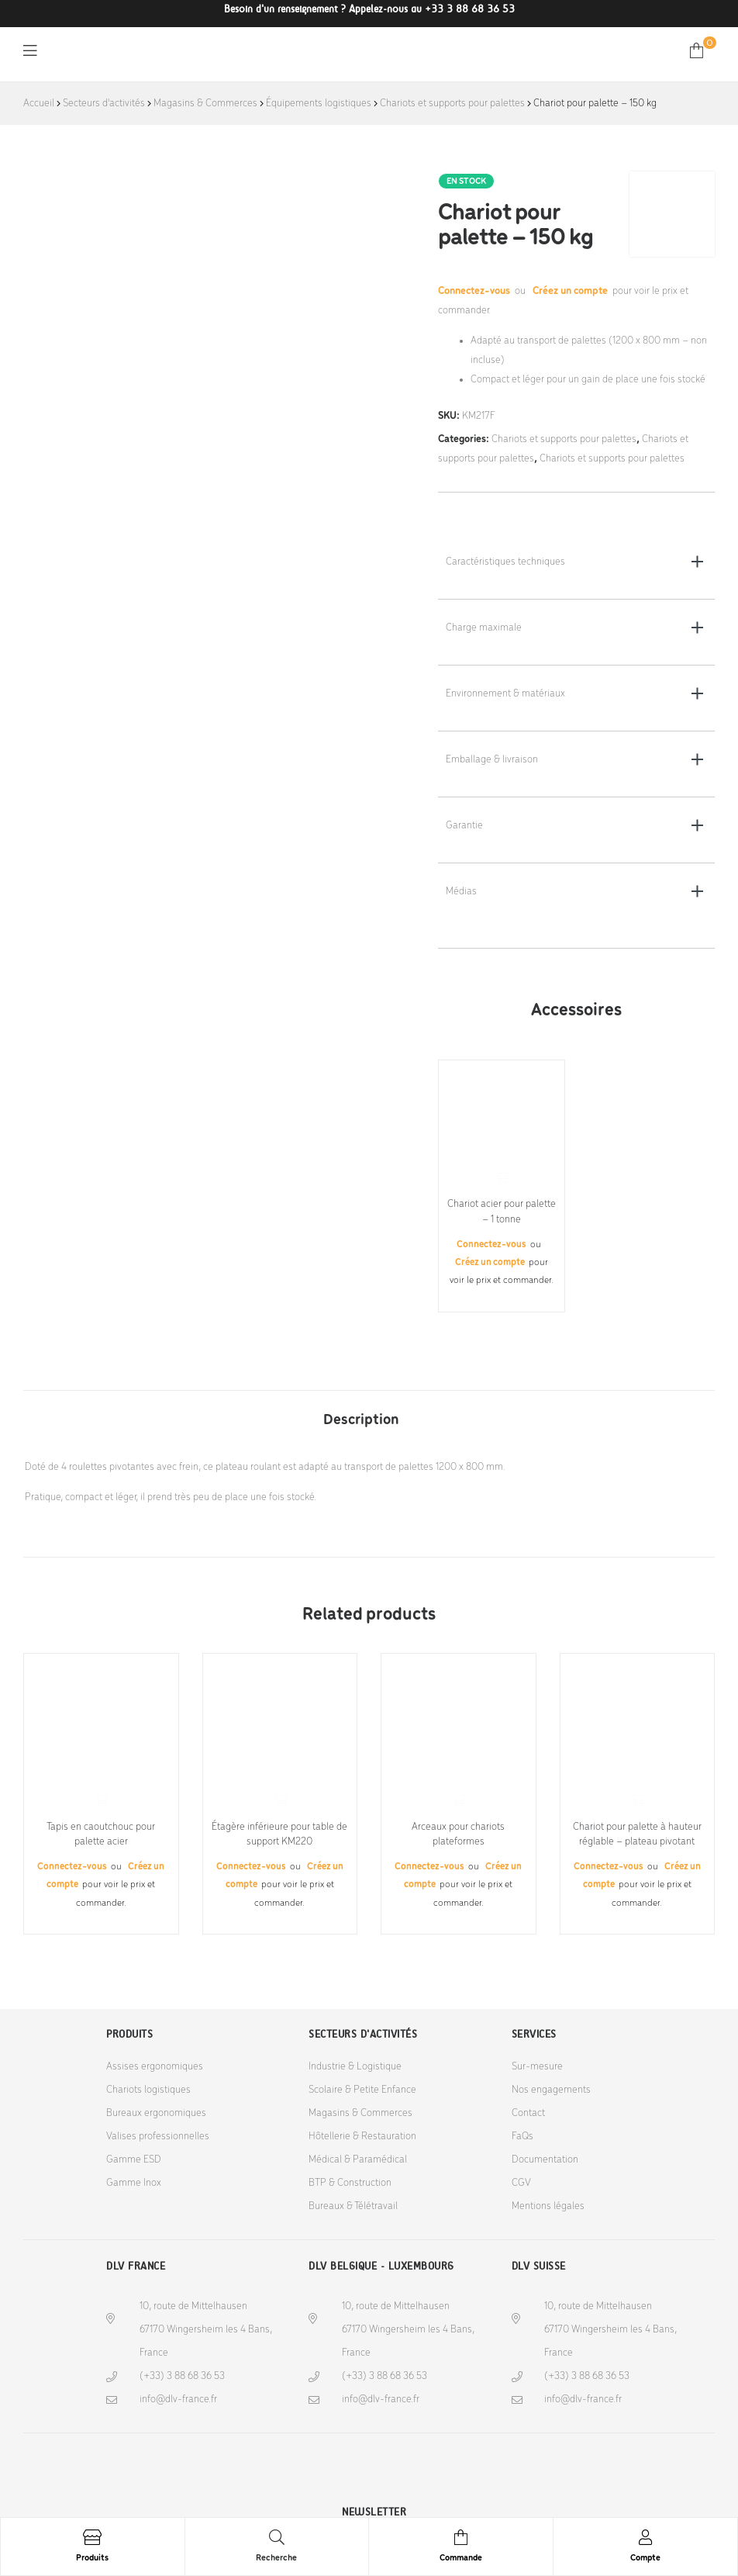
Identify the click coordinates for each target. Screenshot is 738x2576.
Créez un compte (570, 291)
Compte (645, 2558)
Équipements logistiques (318, 103)
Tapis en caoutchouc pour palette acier (101, 1834)
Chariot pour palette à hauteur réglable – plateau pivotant (637, 1834)
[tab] (361, 1412)
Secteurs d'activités (104, 103)
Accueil (38, 103)
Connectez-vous (475, 291)
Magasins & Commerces (205, 103)
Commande (461, 2558)
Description (361, 1420)
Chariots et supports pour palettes (452, 103)
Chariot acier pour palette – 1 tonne (501, 1212)
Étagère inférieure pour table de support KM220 (279, 1834)
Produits (92, 2558)
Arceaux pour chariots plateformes (458, 1834)
